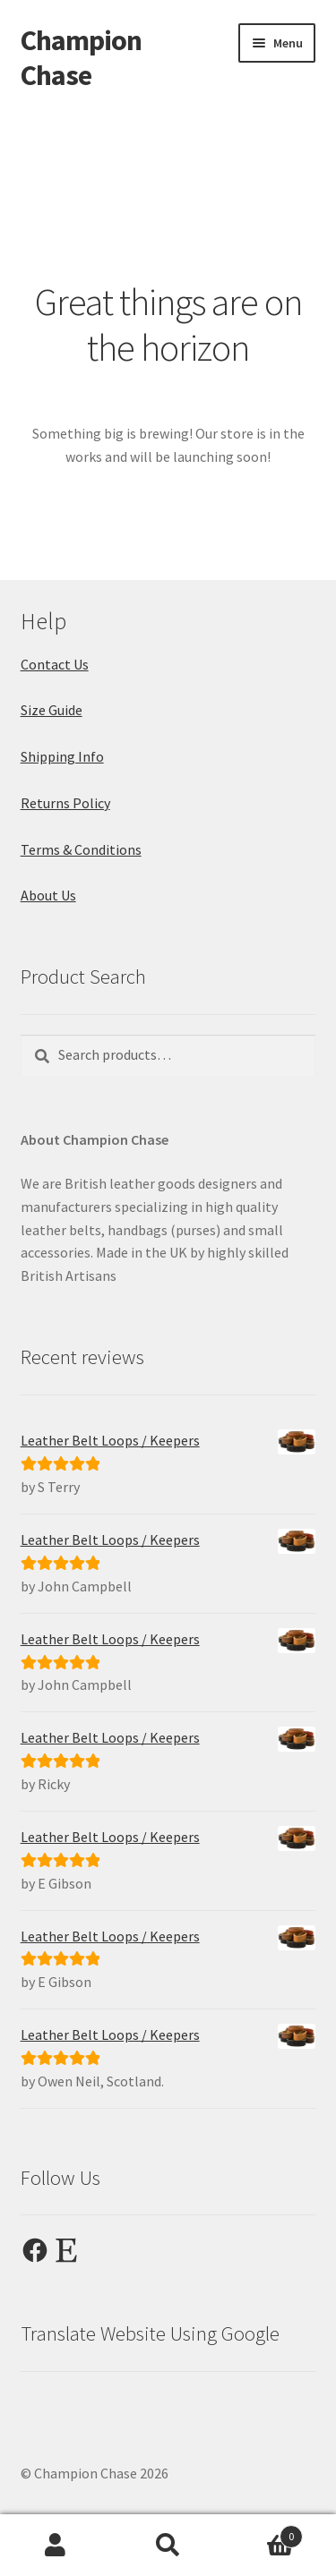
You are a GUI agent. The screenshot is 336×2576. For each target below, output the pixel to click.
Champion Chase (81, 57)
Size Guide (51, 710)
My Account (56, 2545)
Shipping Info (62, 756)
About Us (48, 895)
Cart (263, 2532)
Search (168, 2545)
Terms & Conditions (81, 849)
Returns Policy (65, 803)
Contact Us (55, 664)
